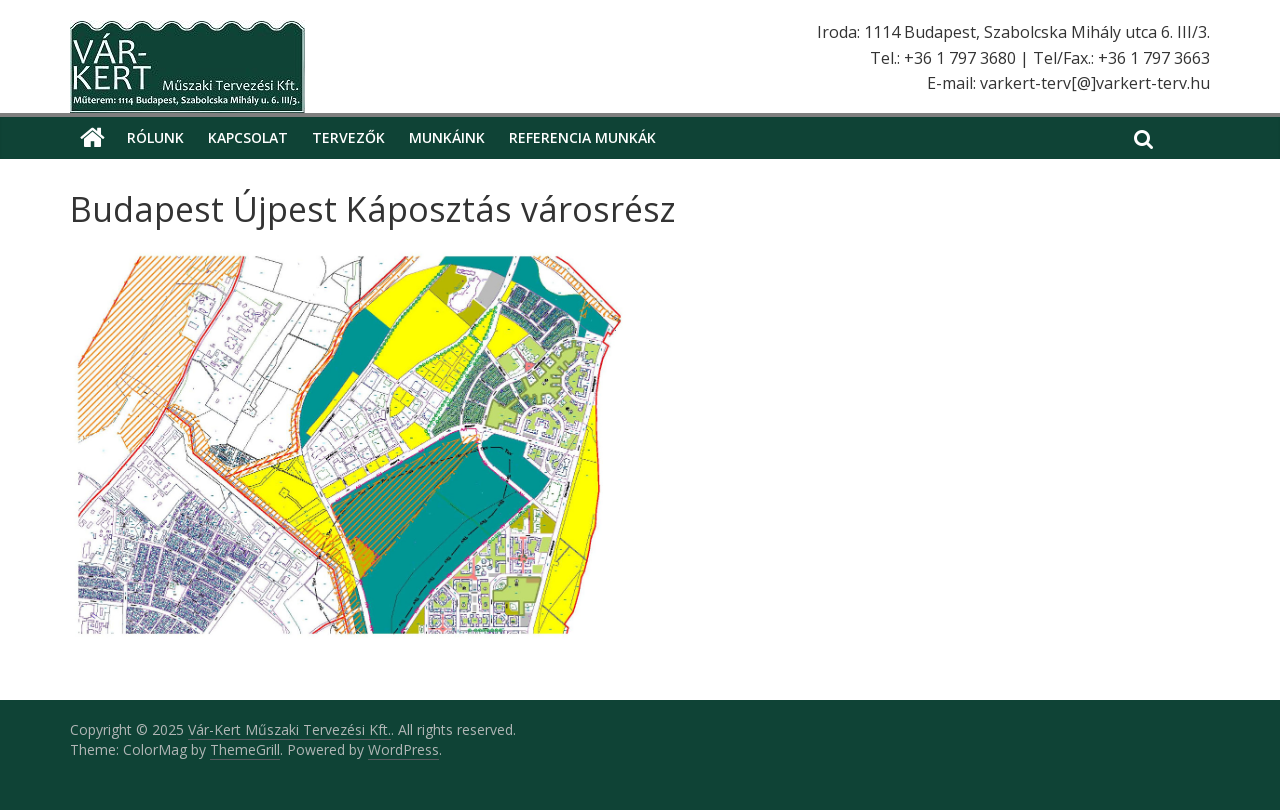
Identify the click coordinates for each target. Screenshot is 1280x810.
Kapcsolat (248, 137)
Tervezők (348, 137)
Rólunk (155, 137)
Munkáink (447, 137)
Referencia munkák (582, 137)
